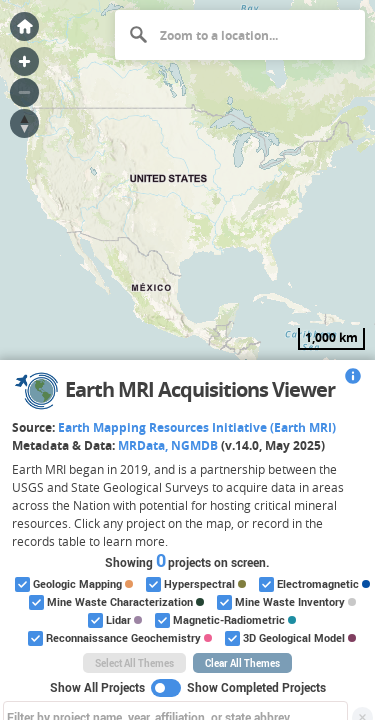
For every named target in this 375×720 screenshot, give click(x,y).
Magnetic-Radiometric (224, 620)
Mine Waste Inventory (285, 602)
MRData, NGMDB (168, 445)
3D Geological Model (289, 638)
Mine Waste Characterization (115, 602)
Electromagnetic (313, 584)
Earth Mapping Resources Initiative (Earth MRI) (197, 427)
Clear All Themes (242, 663)
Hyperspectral (194, 584)
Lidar (113, 620)
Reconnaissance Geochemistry (118, 638)
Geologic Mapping (72, 584)
